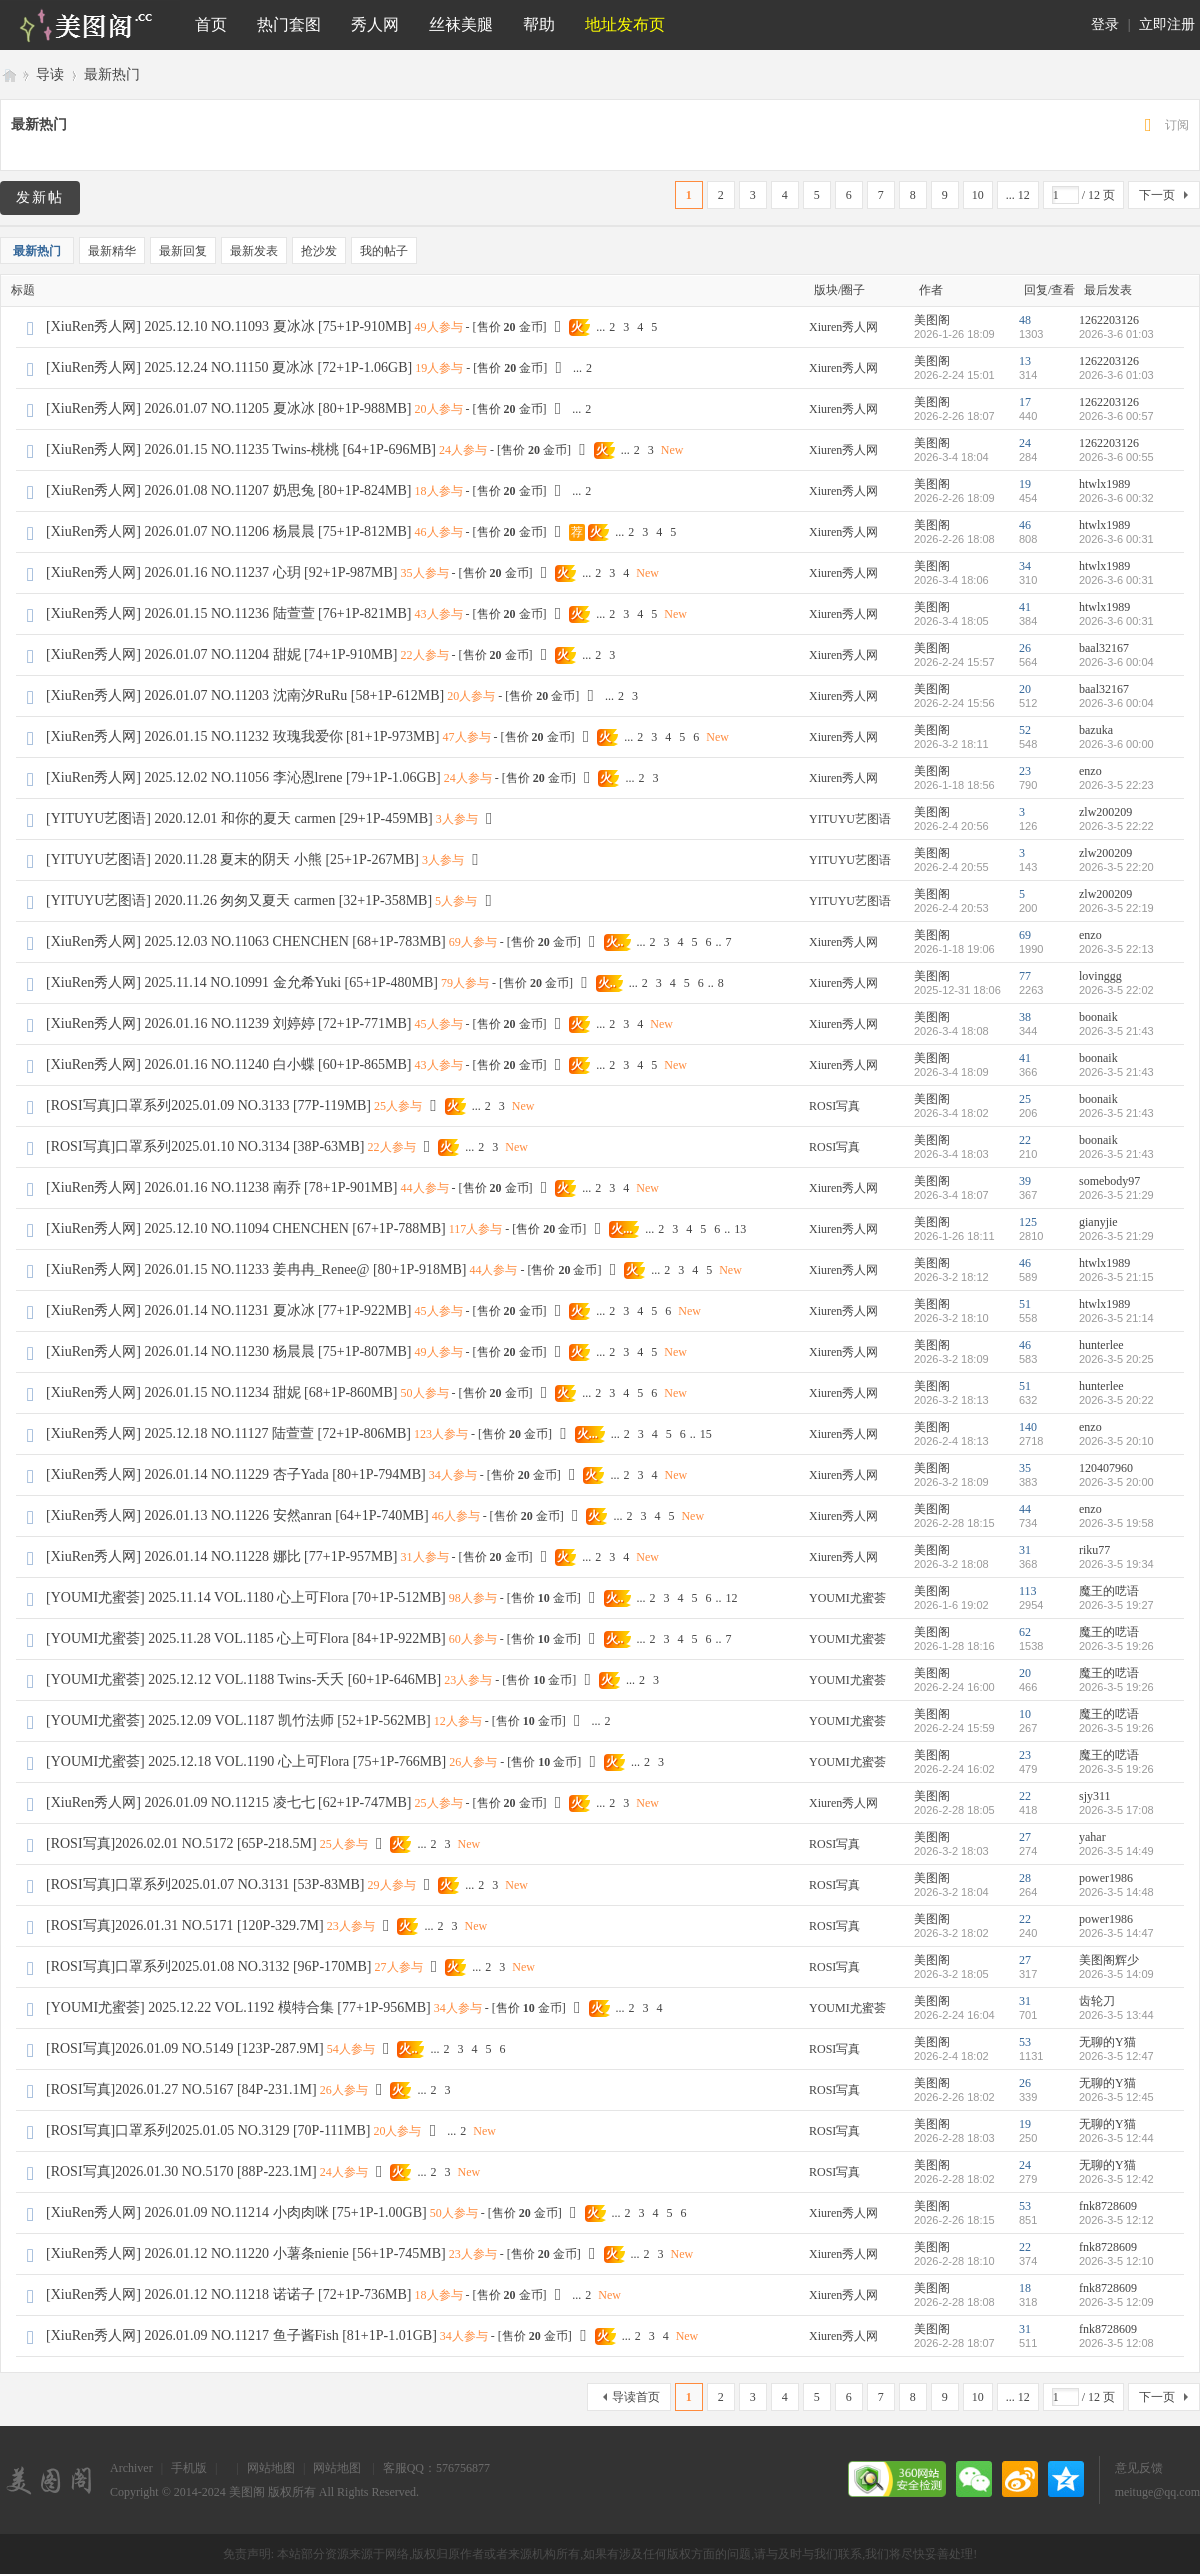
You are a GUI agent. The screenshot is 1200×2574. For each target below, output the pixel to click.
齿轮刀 (1097, 2001)
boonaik (1098, 1017)
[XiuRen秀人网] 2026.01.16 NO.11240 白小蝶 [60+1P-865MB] (229, 1064)
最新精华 (112, 251)
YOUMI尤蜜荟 (847, 1598)
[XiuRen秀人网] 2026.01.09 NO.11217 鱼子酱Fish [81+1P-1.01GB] (241, 2335)
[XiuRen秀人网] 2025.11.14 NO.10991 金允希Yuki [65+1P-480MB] (242, 982)
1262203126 (1109, 320)
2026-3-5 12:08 (1116, 2343)
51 (1025, 1304)
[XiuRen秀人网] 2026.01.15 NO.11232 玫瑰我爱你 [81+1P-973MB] (243, 736)
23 (1025, 771)
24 (1025, 443)
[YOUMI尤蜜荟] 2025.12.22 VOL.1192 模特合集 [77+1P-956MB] (238, 2007)
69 (1025, 935)
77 (1025, 976)
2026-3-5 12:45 (1116, 2097)
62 (1025, 1632)
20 (1025, 689)
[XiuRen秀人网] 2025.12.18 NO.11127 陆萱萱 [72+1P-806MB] (228, 1433)
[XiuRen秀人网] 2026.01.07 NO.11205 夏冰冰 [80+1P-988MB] (229, 408)
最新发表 (254, 251)
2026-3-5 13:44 (1116, 2015)
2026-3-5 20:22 (1116, 1400)
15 (706, 1434)
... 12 (1018, 195)
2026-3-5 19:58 (1116, 1523)
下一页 (1157, 195)
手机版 (189, 2468)
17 (1025, 402)
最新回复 (183, 251)
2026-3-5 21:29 (1116, 1195)
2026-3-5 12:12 (1116, 2220)
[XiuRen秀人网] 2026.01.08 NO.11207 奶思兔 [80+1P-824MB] (229, 490)
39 (1025, 1181)
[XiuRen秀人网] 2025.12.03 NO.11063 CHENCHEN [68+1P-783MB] (246, 941)
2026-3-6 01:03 (1116, 334)
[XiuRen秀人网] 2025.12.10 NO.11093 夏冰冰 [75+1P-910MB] (229, 326)
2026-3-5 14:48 (1116, 1892)
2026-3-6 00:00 (1116, 744)
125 (1028, 1222)
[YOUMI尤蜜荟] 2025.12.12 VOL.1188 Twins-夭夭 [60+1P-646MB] (243, 1679)
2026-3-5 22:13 (1116, 949)
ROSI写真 (834, 1106)
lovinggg (1100, 976)
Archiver (131, 2468)
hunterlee (1101, 1345)
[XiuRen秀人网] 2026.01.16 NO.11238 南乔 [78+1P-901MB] (222, 1187)
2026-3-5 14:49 (1116, 1851)
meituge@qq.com (1157, 2492)
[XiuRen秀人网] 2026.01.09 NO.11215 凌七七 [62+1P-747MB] (229, 1802)
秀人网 (375, 24)
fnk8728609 (1108, 2206)
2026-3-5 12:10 (1116, 2261)
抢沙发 (319, 251)
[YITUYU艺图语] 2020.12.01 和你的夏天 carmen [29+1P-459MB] (239, 818)
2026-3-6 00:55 (1116, 457)
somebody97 (1109, 1181)
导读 (50, 74)
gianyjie (1098, 1222)
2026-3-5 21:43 (1116, 1031)
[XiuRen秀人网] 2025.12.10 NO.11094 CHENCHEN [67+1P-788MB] (246, 1228)
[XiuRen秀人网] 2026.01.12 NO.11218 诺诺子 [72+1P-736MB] (229, 2294)
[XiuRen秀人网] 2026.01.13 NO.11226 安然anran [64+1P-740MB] (237, 1515)
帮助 (539, 24)
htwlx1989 (1104, 484)
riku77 (1094, 1550)
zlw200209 (1105, 812)
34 (1025, 566)
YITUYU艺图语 (850, 819)
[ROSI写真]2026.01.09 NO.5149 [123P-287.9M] (185, 2048)
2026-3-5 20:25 (1116, 1359)
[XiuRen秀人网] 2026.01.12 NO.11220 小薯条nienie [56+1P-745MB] (246, 2253)
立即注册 (1167, 24)
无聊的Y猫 (1107, 2042)
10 (978, 195)
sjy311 (1095, 1796)
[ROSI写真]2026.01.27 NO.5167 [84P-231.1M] (181, 2089)
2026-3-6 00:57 (1116, 416)
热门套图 (289, 24)
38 (1025, 1017)
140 (1028, 1427)
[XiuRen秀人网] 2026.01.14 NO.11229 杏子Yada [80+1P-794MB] (236, 1474)
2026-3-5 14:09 (1116, 1974)
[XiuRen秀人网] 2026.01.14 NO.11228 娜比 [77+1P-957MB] (222, 1556)
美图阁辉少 (1109, 1960)
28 (1025, 1878)
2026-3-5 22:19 (1116, 908)
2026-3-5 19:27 (1116, 1605)
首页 (211, 24)
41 (1025, 607)
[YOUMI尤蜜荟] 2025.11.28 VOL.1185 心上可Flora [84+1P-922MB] (246, 1638)
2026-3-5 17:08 (1116, 1810)
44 (1025, 1509)
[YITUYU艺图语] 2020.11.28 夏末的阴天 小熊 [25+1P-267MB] (232, 859)
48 (1025, 320)
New (672, 450)
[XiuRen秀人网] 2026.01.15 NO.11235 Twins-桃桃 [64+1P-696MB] (241, 449)
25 (1025, 1099)
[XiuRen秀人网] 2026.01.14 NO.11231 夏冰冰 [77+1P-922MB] (229, 1310)
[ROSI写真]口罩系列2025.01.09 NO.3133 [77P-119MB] (208, 1105)
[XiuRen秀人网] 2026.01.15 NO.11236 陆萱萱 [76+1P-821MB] (229, 613)
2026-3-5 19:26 (1116, 1646)
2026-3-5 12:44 (1116, 2138)
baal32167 (1104, 648)
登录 (1105, 24)
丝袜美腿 (461, 24)
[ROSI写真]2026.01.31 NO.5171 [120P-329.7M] (185, 1925)
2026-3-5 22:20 (1116, 867)
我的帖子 (384, 251)
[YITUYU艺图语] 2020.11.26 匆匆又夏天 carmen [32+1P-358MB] (239, 900)
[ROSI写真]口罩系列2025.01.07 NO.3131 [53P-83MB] (205, 1884)
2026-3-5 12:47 (1116, 2056)
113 (1028, 1591)
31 (1025, 1550)
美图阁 (8, 74)
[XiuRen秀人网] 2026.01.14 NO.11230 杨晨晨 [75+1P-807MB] (229, 1351)
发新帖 (40, 197)
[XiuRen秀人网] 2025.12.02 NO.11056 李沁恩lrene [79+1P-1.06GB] (243, 777)
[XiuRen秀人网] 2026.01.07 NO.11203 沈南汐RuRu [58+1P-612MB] (245, 695)
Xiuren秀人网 (843, 327)
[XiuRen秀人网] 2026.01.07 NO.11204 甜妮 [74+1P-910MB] (222, 654)
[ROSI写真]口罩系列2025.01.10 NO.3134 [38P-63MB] (205, 1146)
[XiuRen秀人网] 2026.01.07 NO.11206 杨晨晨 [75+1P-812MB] (229, 531)
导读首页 (636, 2397)
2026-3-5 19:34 (1116, 1564)
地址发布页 (625, 24)
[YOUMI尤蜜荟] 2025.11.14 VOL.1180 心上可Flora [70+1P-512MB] (246, 1597)
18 (1025, 2288)
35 (1025, 1468)
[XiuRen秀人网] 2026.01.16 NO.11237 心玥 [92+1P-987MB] (222, 572)
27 (1025, 1837)
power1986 (1106, 1878)
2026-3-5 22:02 (1116, 990)
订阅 (1177, 125)
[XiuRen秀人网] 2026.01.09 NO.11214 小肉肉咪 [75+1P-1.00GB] (236, 2212)
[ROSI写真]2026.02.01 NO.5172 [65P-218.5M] (181, 1843)
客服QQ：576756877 (436, 2468)
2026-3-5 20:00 (1116, 1482)
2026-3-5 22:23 (1116, 785)
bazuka (1096, 730)
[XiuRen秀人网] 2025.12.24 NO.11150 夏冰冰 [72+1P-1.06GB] (229, 367)
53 (1025, 2042)
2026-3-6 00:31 (1116, 539)
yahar (1092, 1837)
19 (1025, 484)
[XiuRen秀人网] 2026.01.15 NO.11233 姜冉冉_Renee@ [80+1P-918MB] (256, 1269)
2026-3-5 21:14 (1116, 1318)
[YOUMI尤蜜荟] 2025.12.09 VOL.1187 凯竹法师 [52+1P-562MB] (238, 1720)
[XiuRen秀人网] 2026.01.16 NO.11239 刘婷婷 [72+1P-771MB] (229, 1023)
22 (1025, 1140)
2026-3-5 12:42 (1116, 2179)
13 (1025, 361)
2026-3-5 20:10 (1116, 1441)
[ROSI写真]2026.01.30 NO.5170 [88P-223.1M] (181, 2171)
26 (1025, 648)
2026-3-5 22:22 (1116, 826)
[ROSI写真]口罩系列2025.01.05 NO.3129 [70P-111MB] (208, 2130)
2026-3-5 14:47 (1116, 1933)
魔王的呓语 (1109, 1591)
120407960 (1106, 1468)
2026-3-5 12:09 (1116, 2302)
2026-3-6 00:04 (1116, 662)
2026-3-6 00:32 (1116, 498)
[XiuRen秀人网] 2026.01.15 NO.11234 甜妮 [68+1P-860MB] (222, 1392)
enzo (1090, 771)
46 (1025, 525)
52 (1025, 730)
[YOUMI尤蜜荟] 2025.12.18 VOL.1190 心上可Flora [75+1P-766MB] (246, 1761)
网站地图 (271, 2468)
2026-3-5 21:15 (1116, 1277)
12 (732, 1598)
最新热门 (112, 74)
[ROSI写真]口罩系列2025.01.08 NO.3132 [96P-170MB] (209, 1966)
